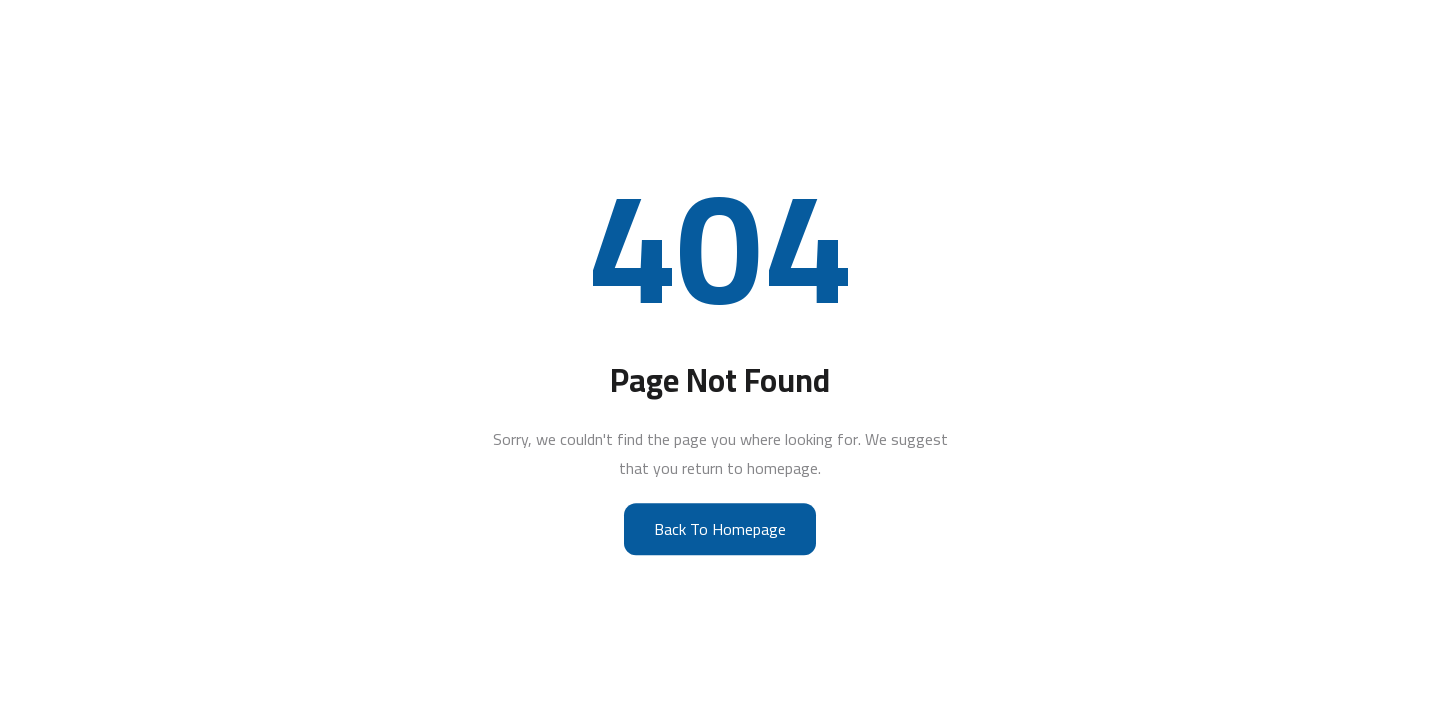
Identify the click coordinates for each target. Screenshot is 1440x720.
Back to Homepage (720, 529)
